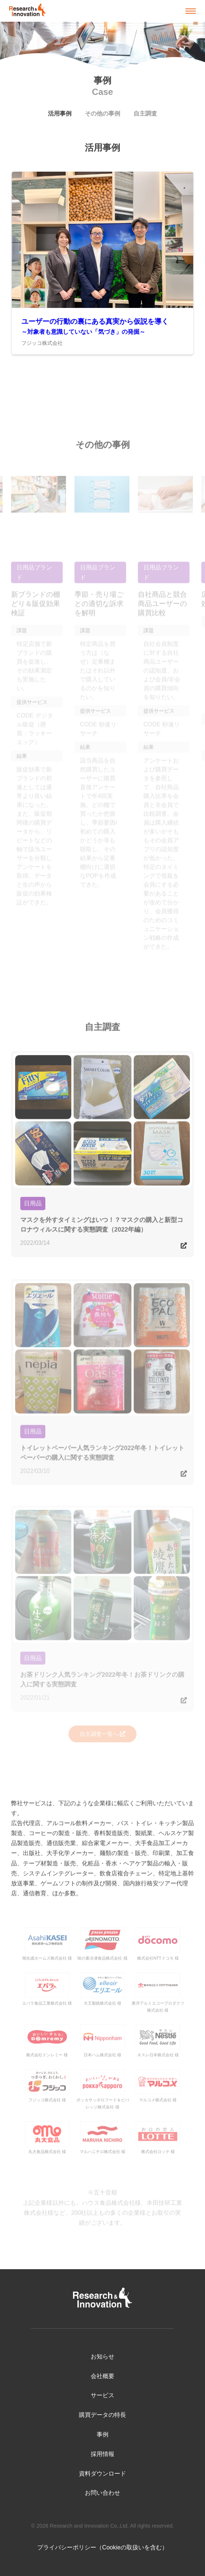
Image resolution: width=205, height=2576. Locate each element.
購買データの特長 (102, 2415)
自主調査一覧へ (99, 1737)
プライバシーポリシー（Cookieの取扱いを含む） (102, 2547)
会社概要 (102, 2376)
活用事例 (60, 113)
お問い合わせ (102, 2493)
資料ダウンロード (102, 2473)
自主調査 (145, 113)
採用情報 (102, 2454)
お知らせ (102, 2356)
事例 (102, 2434)
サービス (102, 2395)
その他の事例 (102, 113)
